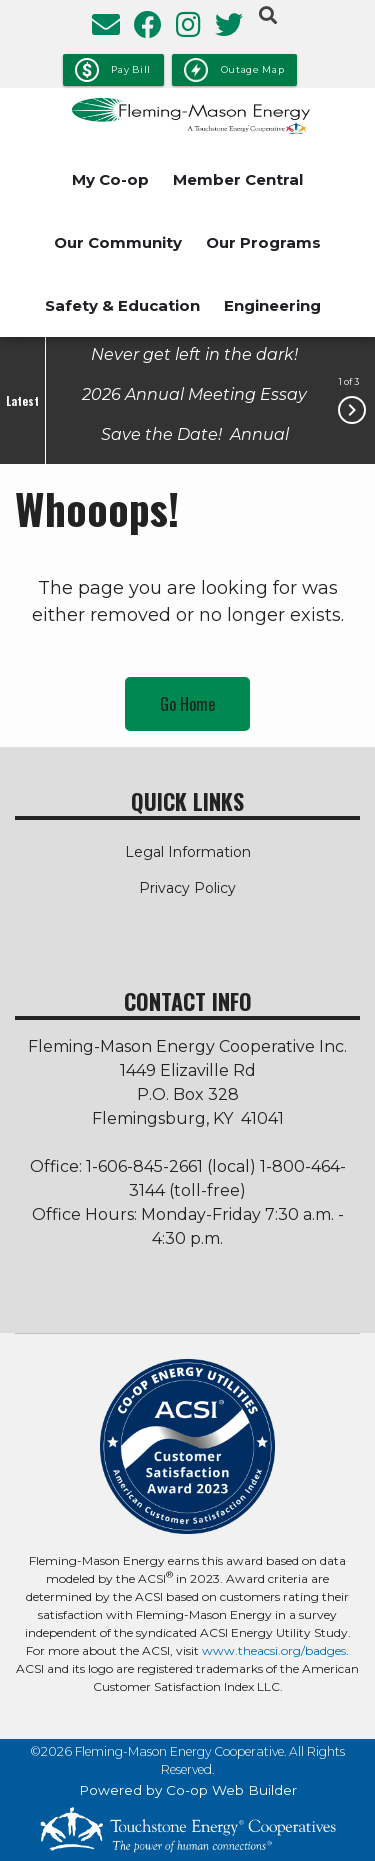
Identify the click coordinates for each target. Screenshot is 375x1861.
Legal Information (188, 852)
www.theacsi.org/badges (274, 1650)
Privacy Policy (187, 888)
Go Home (187, 704)
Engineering (272, 305)
